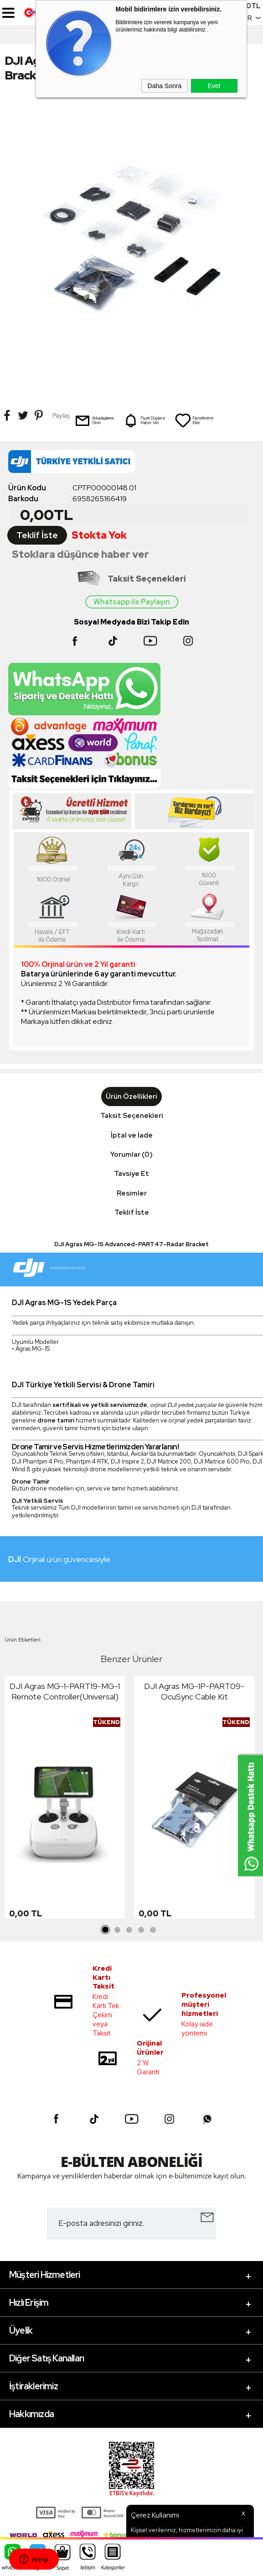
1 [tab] (105, 1930)
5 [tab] (153, 1930)
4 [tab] (141, 1930)
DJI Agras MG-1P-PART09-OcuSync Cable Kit (194, 1691)
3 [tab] (129, 1930)
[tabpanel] (64, 1799)
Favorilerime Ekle (194, 420)
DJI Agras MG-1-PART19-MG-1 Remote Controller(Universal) (65, 1691)
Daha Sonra (165, 85)
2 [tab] (117, 1930)
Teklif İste (37, 535)
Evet (213, 85)
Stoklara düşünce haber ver (80, 554)
